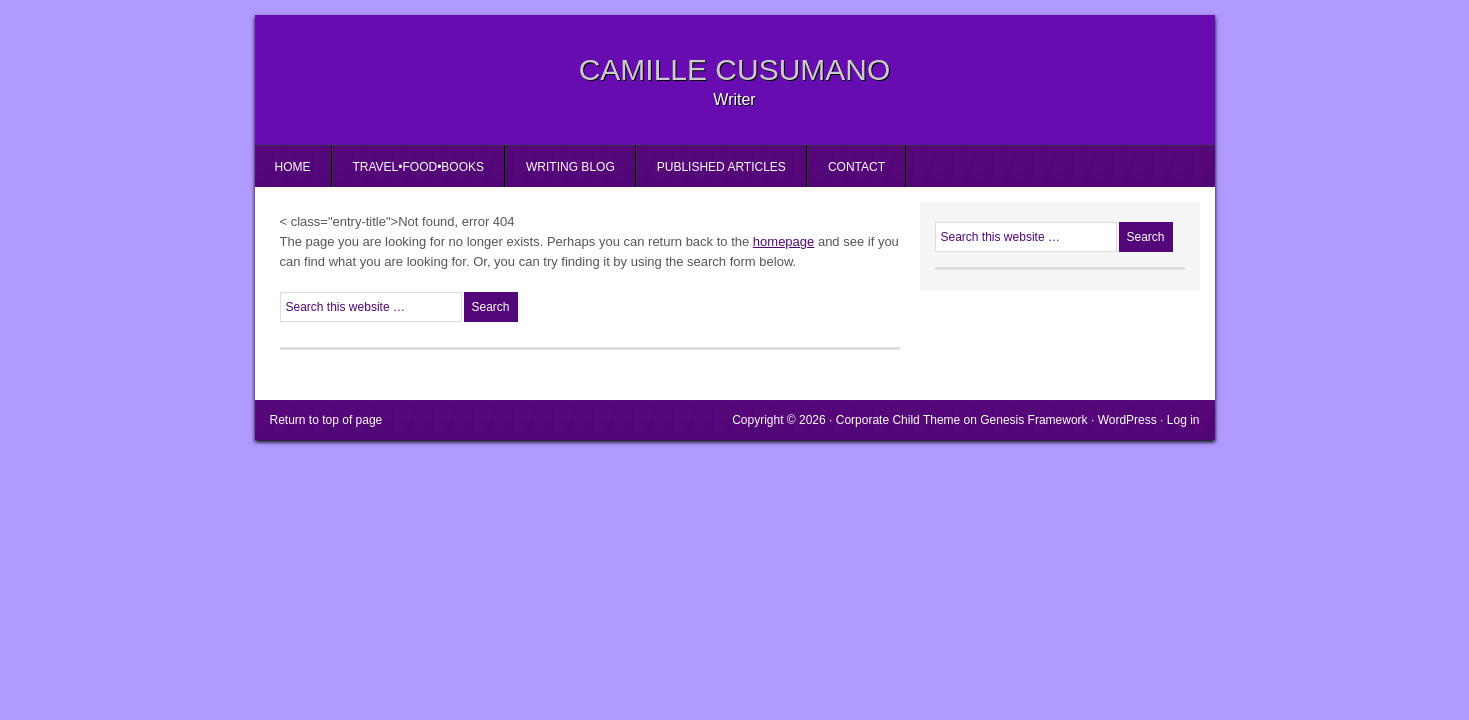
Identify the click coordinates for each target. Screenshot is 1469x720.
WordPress (1127, 420)
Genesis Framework (1033, 420)
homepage (783, 241)
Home (293, 167)
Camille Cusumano (735, 69)
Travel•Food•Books (419, 167)
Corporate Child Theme (898, 420)
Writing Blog (570, 167)
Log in (1183, 420)
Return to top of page (326, 420)
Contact (856, 167)
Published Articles (721, 167)
